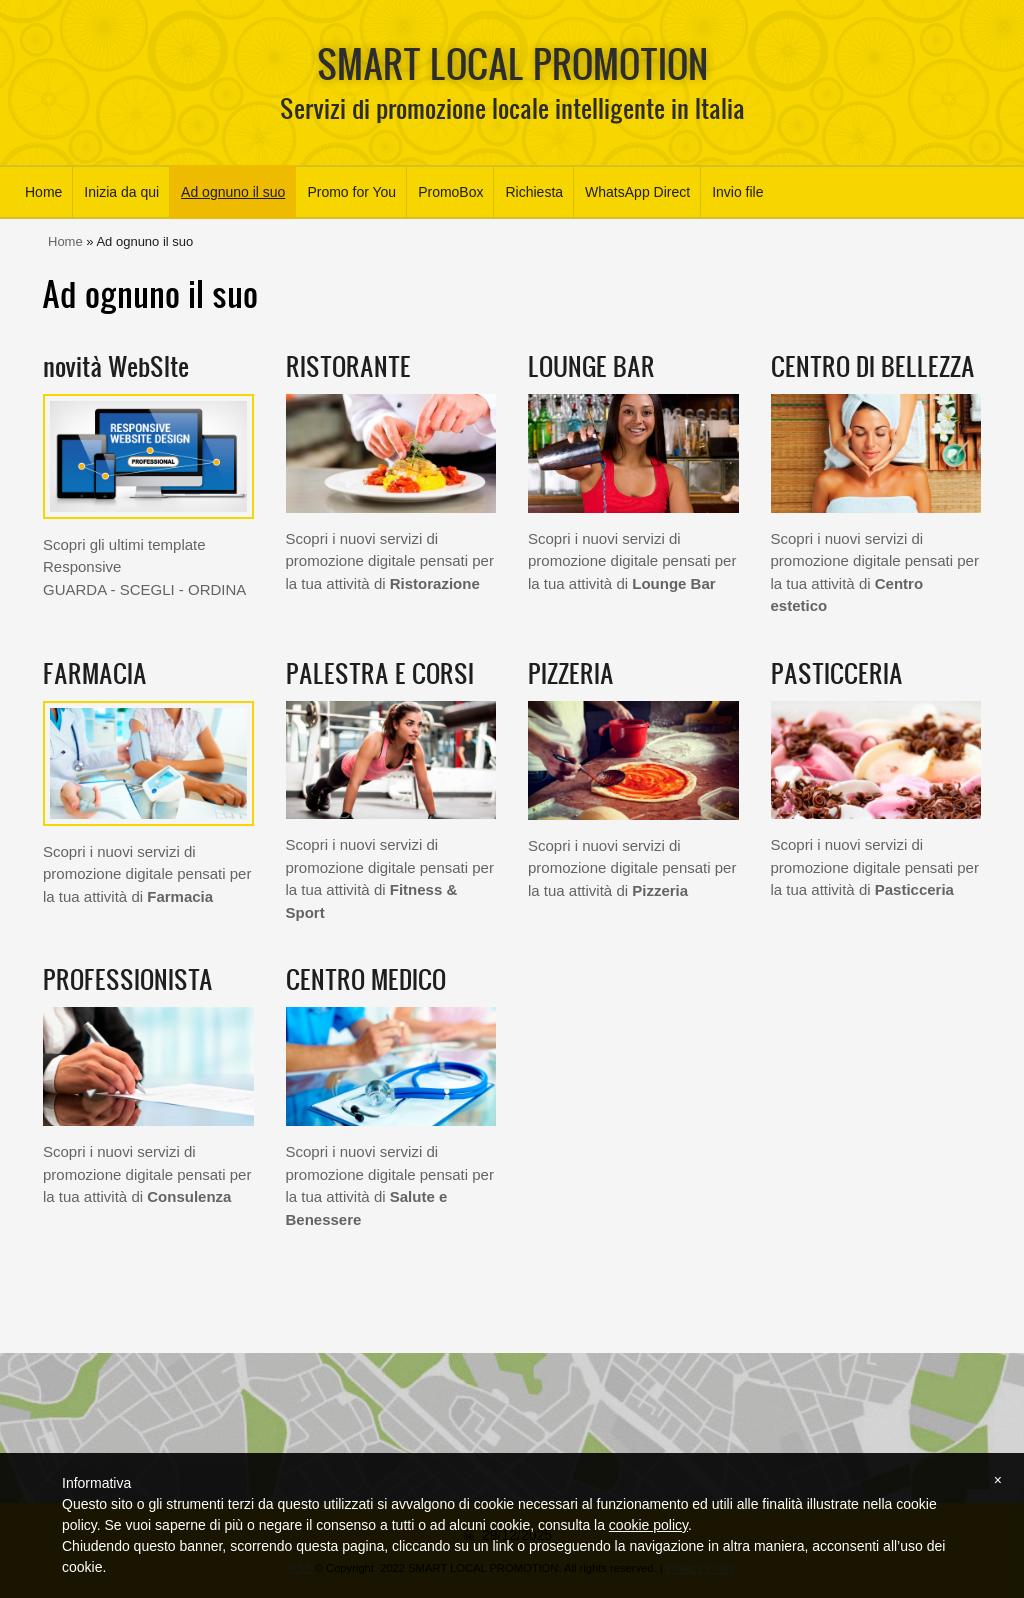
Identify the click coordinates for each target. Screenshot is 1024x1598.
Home (43, 192)
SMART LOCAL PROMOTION (512, 63)
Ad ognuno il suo (233, 192)
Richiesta (534, 192)
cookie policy (648, 1525)
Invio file (737, 192)
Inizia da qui (121, 192)
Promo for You (351, 192)
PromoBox (450, 192)
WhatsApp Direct (637, 192)
